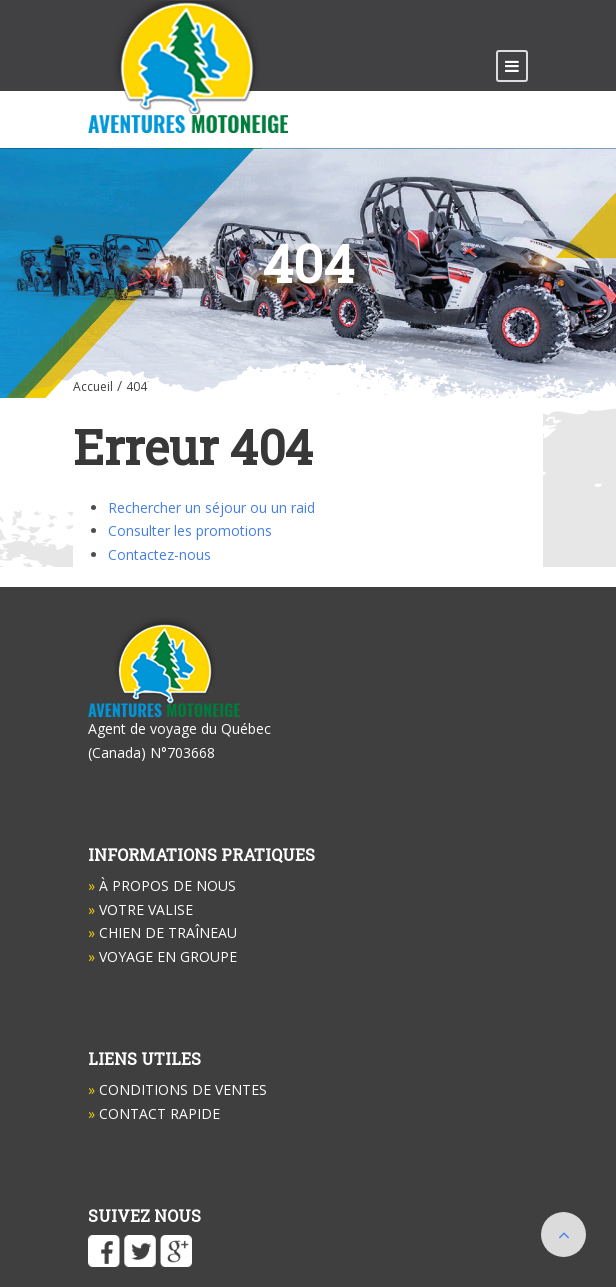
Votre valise (140, 909)
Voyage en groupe (162, 956)
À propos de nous (162, 885)
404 (136, 386)
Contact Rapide (154, 1113)
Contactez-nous (159, 554)
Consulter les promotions (190, 530)
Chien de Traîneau (162, 932)
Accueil (93, 386)
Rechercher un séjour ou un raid (211, 507)
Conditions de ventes (177, 1089)
